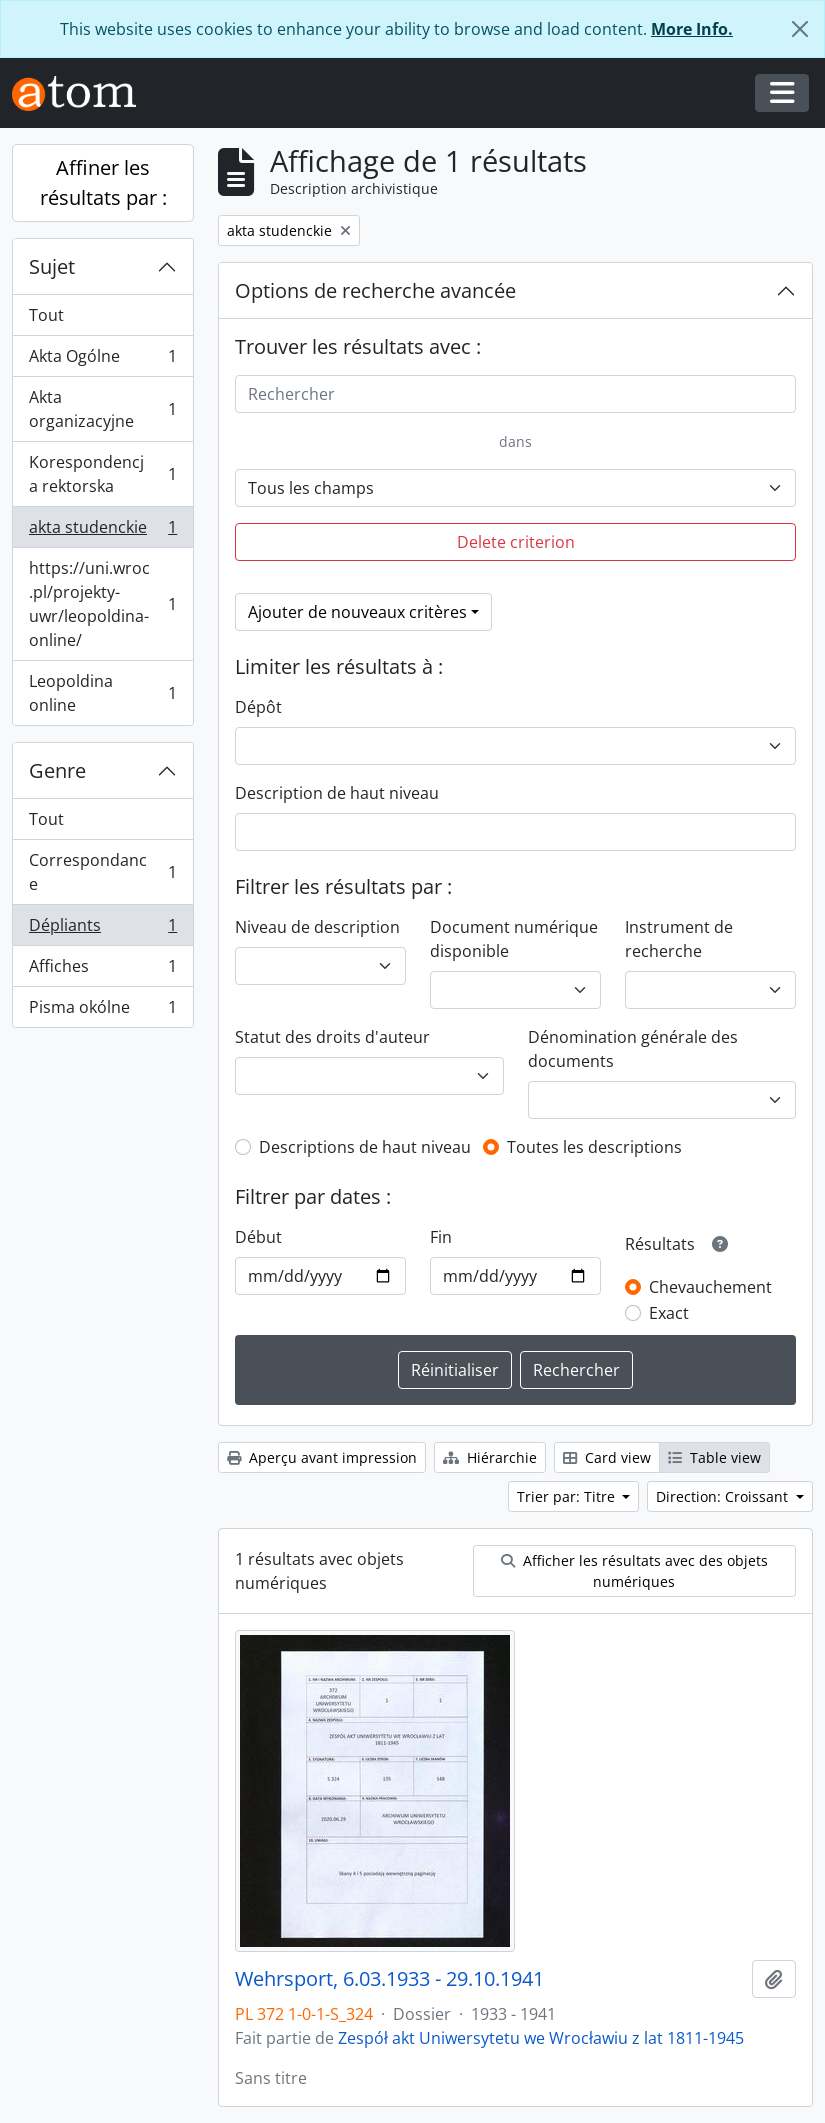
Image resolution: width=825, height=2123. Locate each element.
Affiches (102, 970)
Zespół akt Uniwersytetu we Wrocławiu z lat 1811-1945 (541, 2038)
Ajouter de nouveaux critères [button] (357, 612)
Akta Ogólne (102, 360)
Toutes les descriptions (594, 1147)
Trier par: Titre (568, 1496)
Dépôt (258, 707)
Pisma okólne (102, 1011)
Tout (46, 315)
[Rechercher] (515, 394)
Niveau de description (317, 927)
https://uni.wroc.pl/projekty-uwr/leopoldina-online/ (102, 604)
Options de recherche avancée (375, 290)
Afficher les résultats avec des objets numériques (634, 1571)
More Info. (692, 29)
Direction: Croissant (724, 1496)
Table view (714, 1457)
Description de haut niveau (337, 793)
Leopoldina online (102, 693)
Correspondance (102, 872)
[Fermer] (800, 29)
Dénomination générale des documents (633, 1049)
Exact (669, 1313)
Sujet (52, 266)
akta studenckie (102, 531)
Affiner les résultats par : (103, 182)
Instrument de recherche (679, 939)
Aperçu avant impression (322, 1457)
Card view (607, 1457)
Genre (57, 770)
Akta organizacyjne (102, 409)
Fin (441, 1237)
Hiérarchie (490, 1457)
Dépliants (102, 929)
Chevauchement (710, 1287)
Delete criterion (516, 542)
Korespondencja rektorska (102, 474)
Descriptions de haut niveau (365, 1147)
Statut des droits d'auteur (332, 1037)
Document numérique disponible (514, 939)
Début (258, 1237)
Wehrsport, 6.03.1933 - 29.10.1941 (389, 1979)
